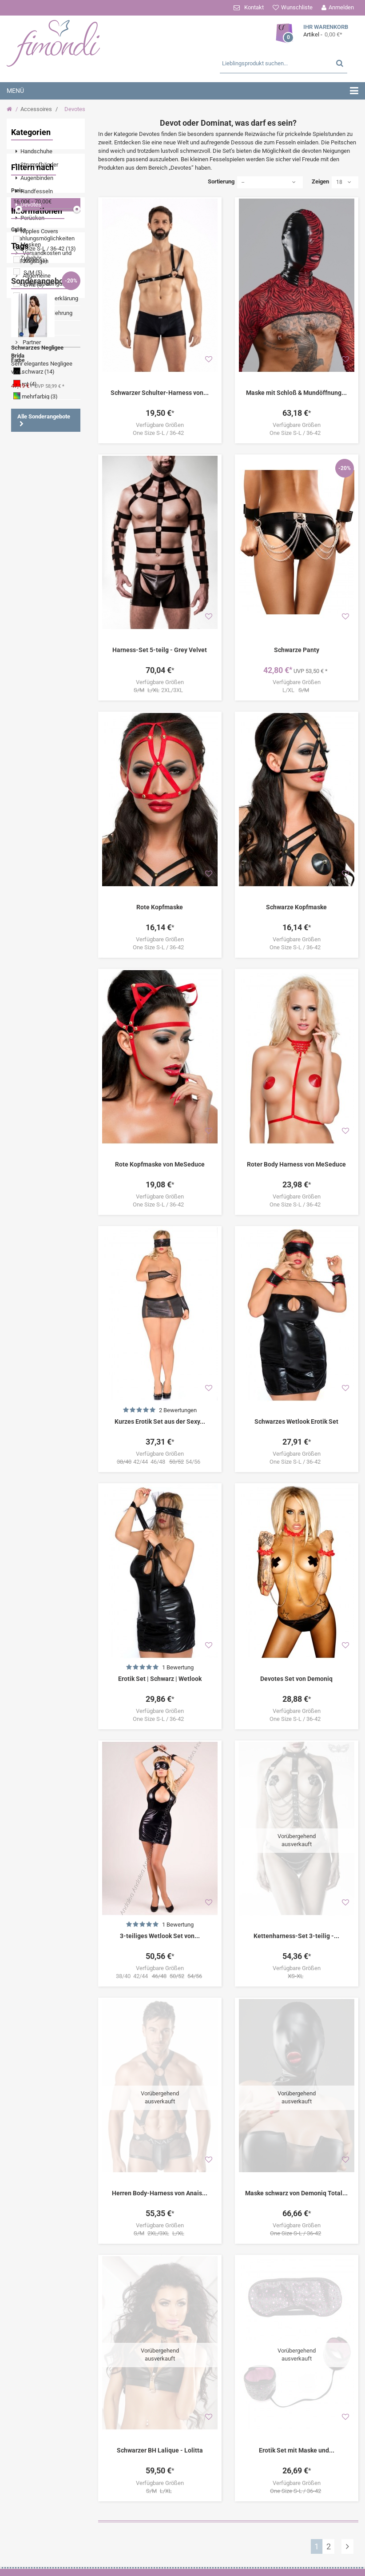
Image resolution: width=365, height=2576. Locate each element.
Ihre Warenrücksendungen (197, 2522)
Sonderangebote (41, 1030)
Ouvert (58, 840)
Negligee (29, 760)
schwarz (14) (38, 495)
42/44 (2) (35, 444)
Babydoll (29, 973)
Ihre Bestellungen (198, 2510)
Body (24, 827)
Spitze (57, 747)
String (59, 907)
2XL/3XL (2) (39, 420)
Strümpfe (30, 800)
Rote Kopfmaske (159, 907)
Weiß (56, 986)
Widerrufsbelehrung (46, 664)
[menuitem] (45, 151)
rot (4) (29, 508)
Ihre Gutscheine (198, 2568)
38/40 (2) (35, 432)
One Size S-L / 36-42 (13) (44, 372)
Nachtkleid (31, 893)
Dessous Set (34, 880)
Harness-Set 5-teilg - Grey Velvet (159, 649)
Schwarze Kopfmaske (296, 907)
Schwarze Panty (296, 649)
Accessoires (36, 109)
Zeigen (320, 181)
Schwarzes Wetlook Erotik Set (296, 1421)
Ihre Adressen (197, 2545)
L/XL (296, 690)
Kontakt (254, 7)
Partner (31, 693)
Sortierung (221, 181)
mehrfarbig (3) (40, 520)
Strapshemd (33, 933)
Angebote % (33, 853)
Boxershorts (33, 1000)
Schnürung (31, 773)
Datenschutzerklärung (49, 649)
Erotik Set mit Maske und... (296, 2329)
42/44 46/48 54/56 (160, 1462)
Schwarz (29, 840)
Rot (63, 933)
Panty (57, 973)
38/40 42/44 (160, 1976)
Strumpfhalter (35, 787)
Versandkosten (329, 2462)
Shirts (25, 920)
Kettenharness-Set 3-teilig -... (296, 1875)
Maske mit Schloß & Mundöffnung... (296, 392)
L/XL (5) (34, 408)
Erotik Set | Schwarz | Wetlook (160, 1678)
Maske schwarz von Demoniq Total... (296, 2132)
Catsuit (60, 813)
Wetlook (28, 747)
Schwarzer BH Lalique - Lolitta (160, 2329)
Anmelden (341, 7)
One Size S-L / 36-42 (159, 433)
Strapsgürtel (33, 947)
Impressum (36, 679)
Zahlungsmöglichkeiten (106, 2510)
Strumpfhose (34, 867)
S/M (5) (33, 396)
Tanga (48, 827)
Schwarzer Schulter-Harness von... (160, 392)
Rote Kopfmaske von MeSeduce (160, 1164)
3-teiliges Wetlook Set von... (160, 1935)
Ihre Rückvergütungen (197, 2533)
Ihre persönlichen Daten (198, 2556)
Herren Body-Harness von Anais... (159, 2132)
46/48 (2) (35, 456)
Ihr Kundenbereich (197, 2495)
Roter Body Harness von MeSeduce (296, 1164)
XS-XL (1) (36, 384)
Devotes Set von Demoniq (296, 1678)
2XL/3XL (160, 690)
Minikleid (29, 813)
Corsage (28, 986)
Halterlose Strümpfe (43, 960)
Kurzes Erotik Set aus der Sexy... (160, 1421)
